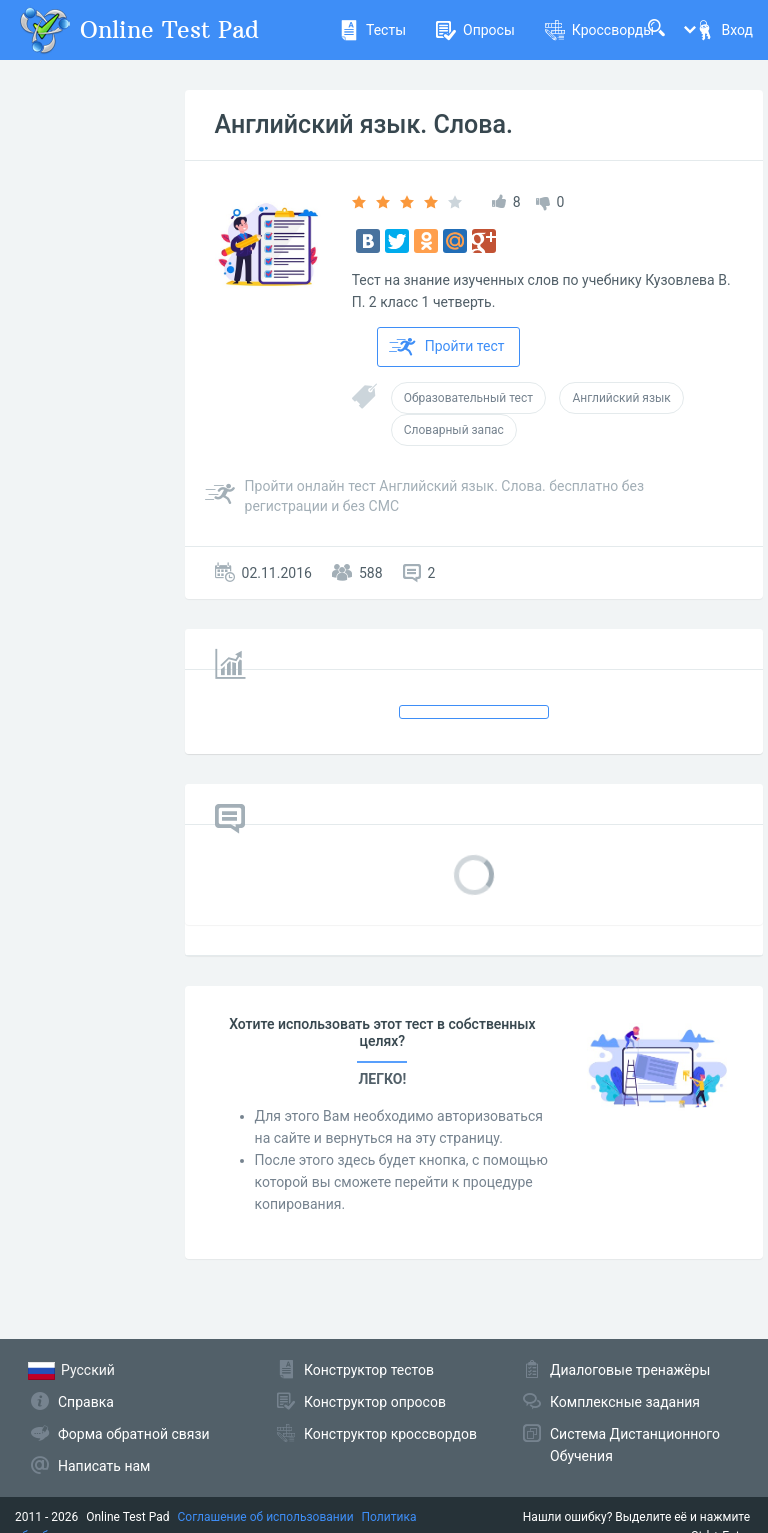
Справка (86, 1402)
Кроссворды (599, 30)
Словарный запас (454, 430)
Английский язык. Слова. (364, 124)
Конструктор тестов (369, 1370)
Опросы (475, 30)
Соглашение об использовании (266, 1517)
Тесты (372, 30)
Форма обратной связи (134, 1434)
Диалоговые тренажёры (630, 1370)
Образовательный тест (468, 398)
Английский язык (621, 398)
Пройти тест (447, 347)
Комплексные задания (625, 1402)
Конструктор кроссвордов (390, 1434)
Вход (724, 30)
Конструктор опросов (375, 1402)
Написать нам (104, 1466)
